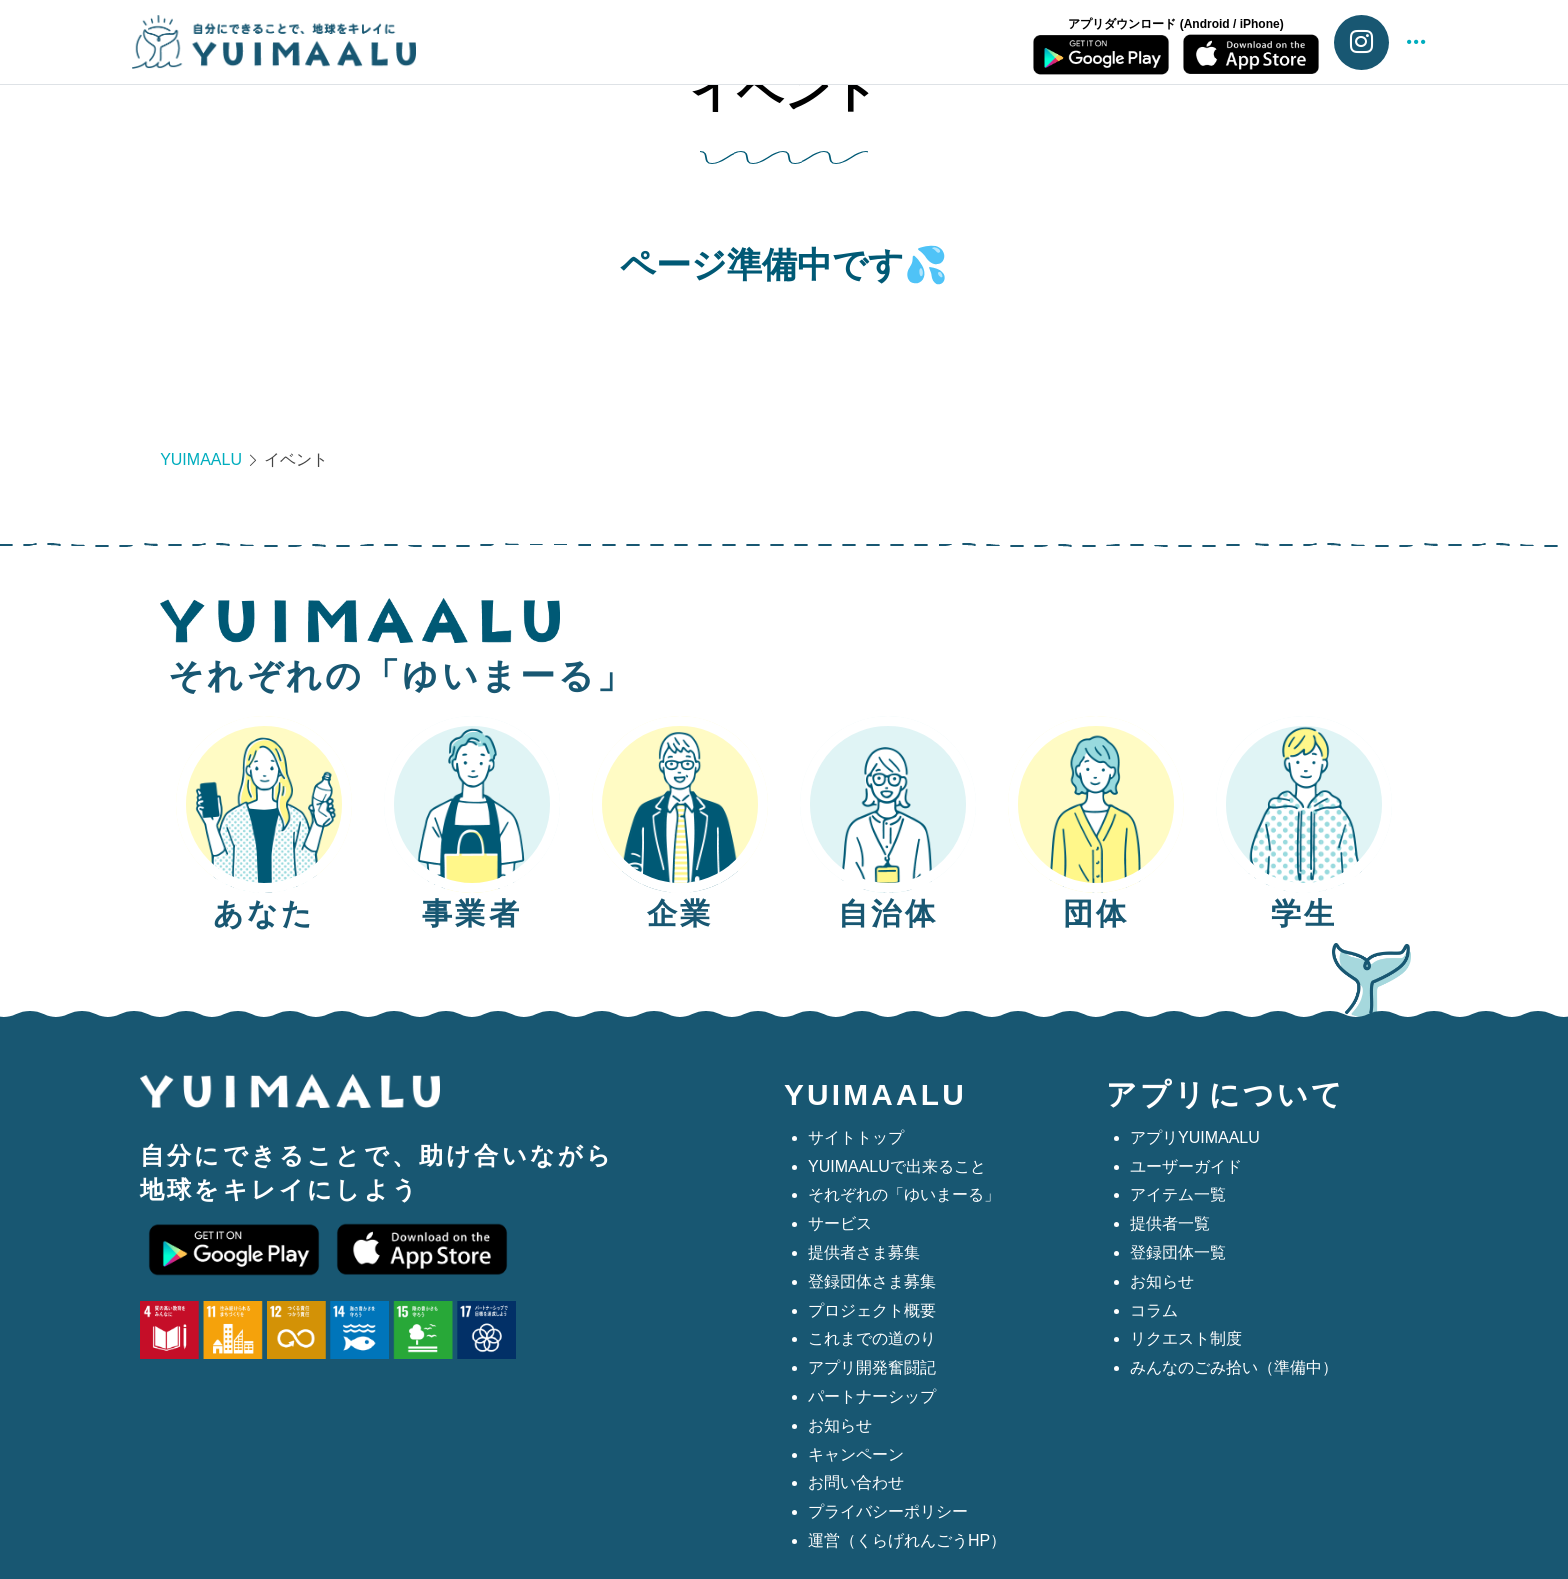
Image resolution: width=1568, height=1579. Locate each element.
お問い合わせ (856, 1482)
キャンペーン (856, 1454)
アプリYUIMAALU (1195, 1137)
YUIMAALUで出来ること (897, 1166)
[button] (1415, 42)
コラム (1154, 1310)
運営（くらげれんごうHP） (907, 1540)
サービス (840, 1223)
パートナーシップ (872, 1396)
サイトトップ (856, 1137)
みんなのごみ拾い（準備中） (1234, 1367)
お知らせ (840, 1425)
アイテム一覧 (1178, 1194)
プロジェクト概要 (872, 1310)
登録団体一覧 (1178, 1252)
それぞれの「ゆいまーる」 (904, 1194)
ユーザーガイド (1186, 1166)
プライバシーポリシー (888, 1511)
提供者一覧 (1170, 1223)
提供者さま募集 (864, 1252)
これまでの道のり (872, 1338)
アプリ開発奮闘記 (872, 1367)
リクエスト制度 (1186, 1338)
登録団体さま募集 (872, 1281)
